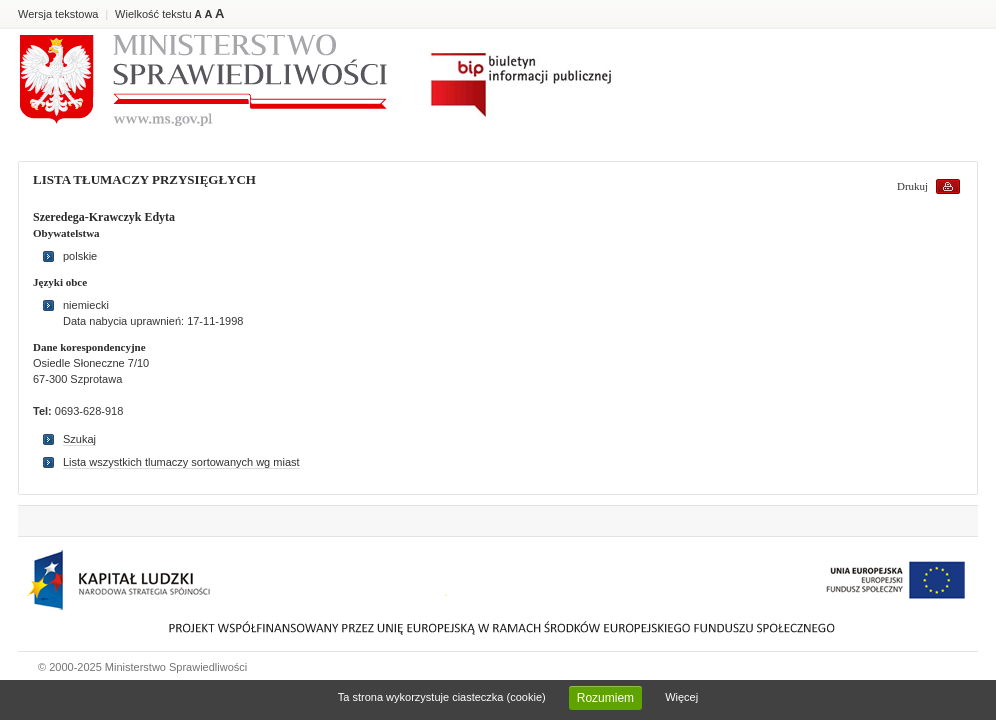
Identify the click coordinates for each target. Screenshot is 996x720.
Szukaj (79, 439)
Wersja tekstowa (58, 14)
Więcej (681, 697)
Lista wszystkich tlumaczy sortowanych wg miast (181, 462)
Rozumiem (605, 698)
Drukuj (912, 186)
